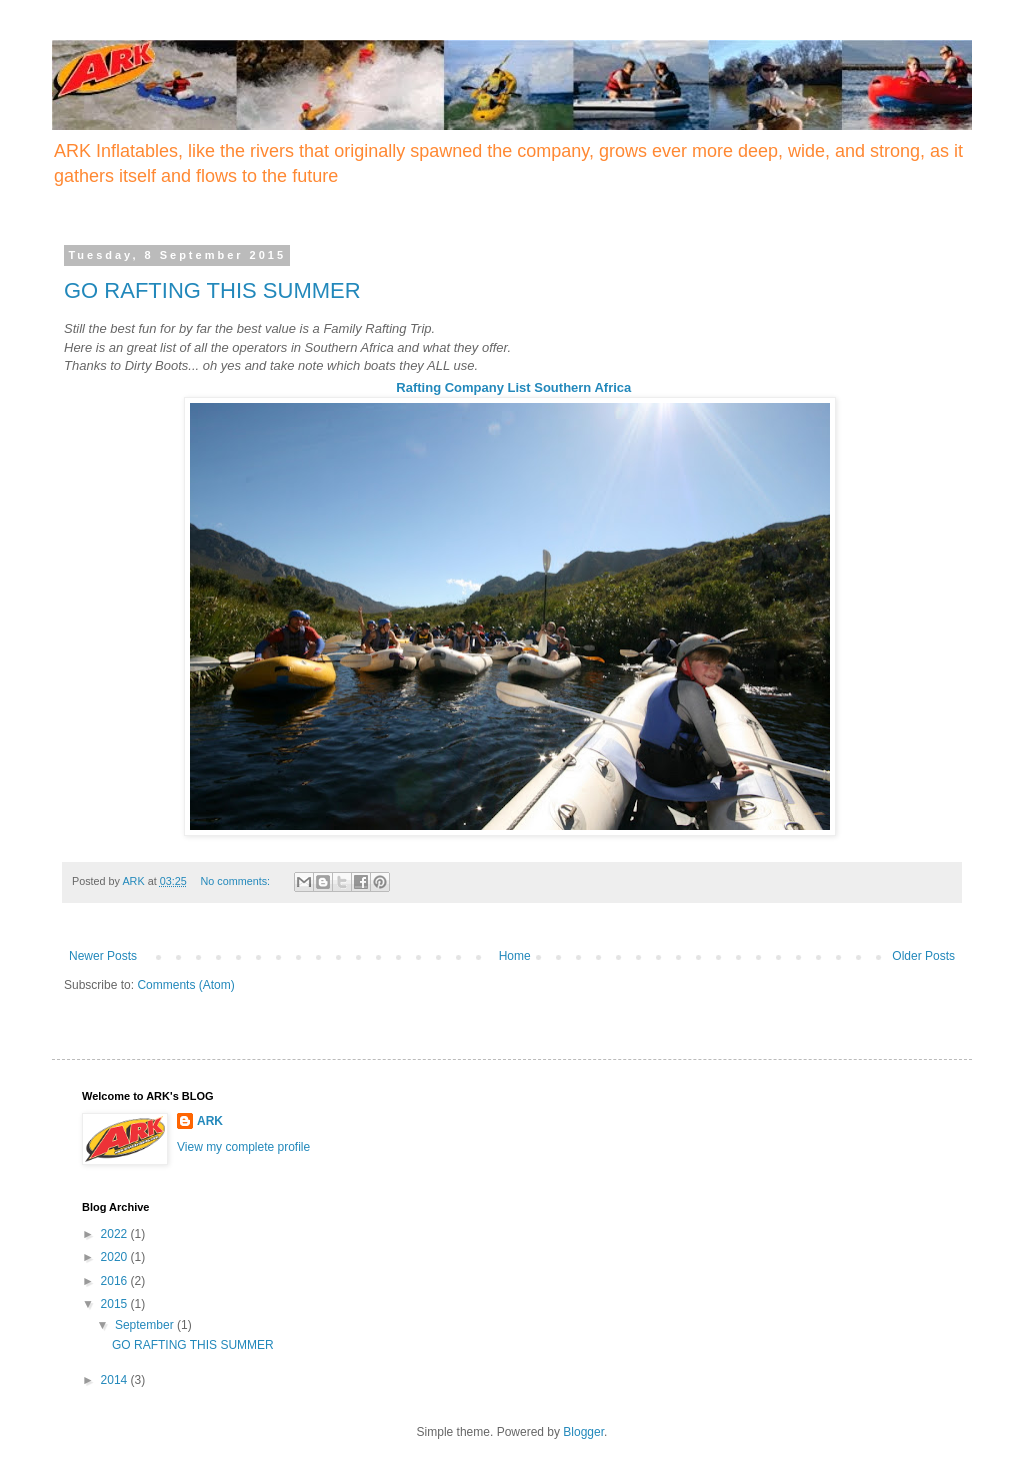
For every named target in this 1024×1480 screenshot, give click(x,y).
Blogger (583, 1432)
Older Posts (923, 956)
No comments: (236, 881)
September (146, 1325)
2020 (116, 1257)
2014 (116, 1380)
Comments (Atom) (185, 985)
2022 (116, 1234)
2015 (116, 1304)
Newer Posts (103, 956)
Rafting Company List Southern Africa (513, 387)
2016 (116, 1281)
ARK (210, 1121)
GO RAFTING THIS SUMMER (212, 290)
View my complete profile (243, 1147)
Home (515, 956)
